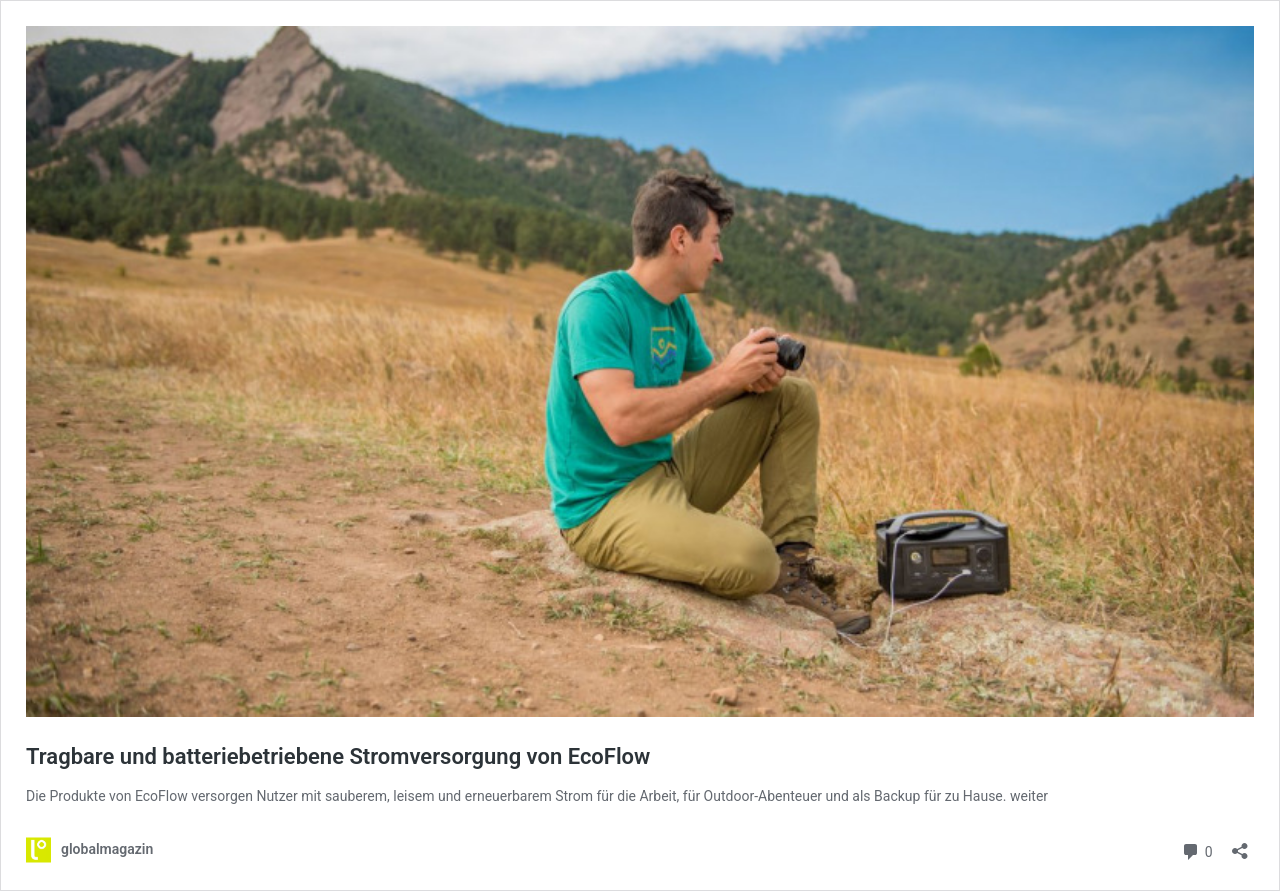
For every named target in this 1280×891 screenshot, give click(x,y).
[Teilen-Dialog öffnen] (1240, 844)
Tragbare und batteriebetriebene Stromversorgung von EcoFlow (338, 756)
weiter (1029, 796)
